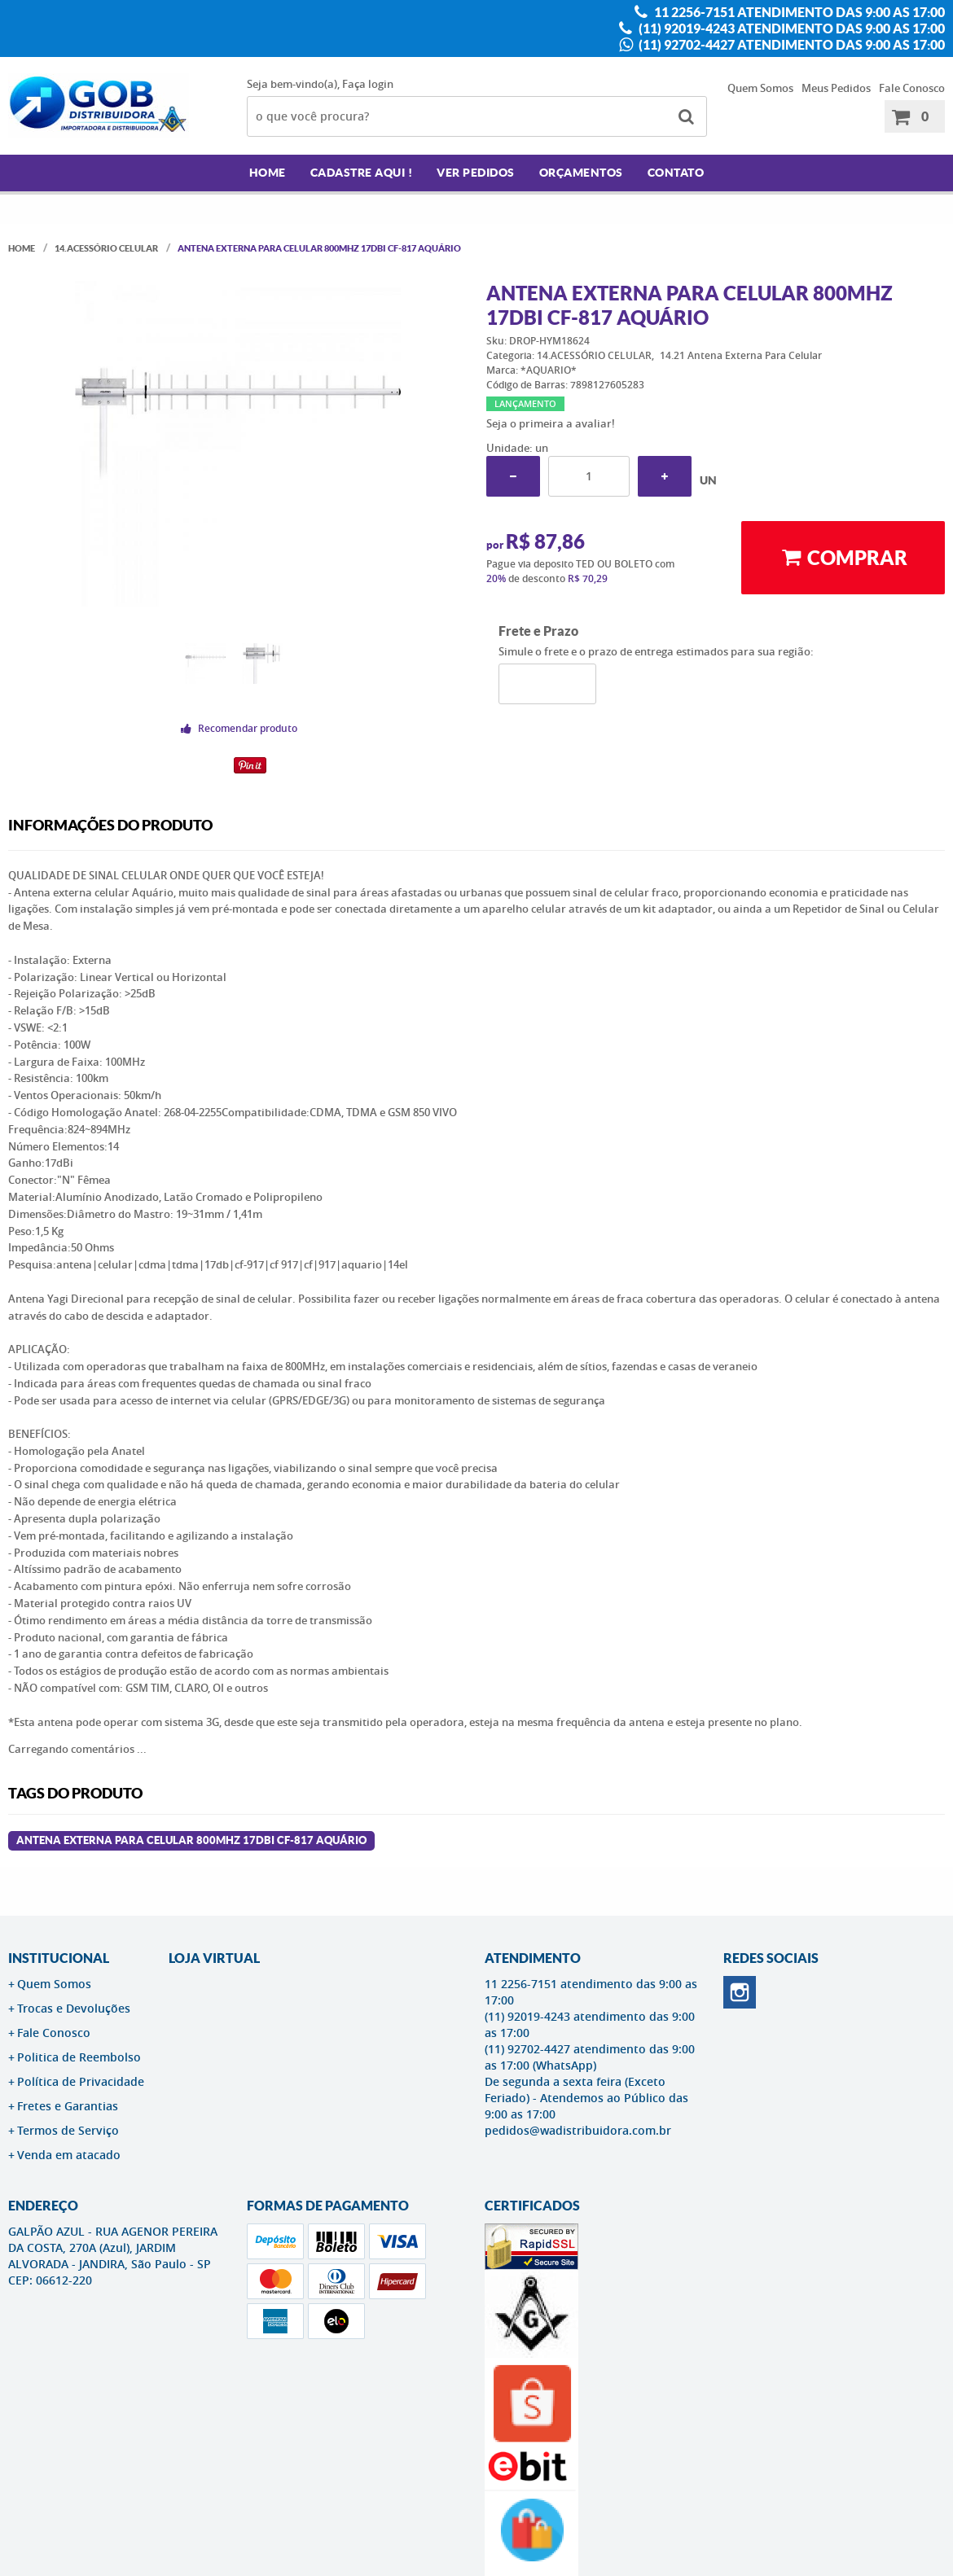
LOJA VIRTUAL (214, 1958)
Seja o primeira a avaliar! (550, 423)
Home (267, 172)
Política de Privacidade (80, 2081)
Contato (676, 172)
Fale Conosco (912, 88)
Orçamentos (581, 172)
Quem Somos (760, 88)
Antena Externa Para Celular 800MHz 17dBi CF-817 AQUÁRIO (191, 1840)
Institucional (58, 1958)
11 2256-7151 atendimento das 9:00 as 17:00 (798, 12)
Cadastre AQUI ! (361, 172)
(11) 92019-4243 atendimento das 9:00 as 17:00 (790, 28)
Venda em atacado (69, 2154)
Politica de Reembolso (79, 2057)
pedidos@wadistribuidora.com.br (578, 2130)
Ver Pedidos (476, 172)
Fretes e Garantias (67, 2106)
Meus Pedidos (836, 88)
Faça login (367, 84)
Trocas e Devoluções (73, 2008)
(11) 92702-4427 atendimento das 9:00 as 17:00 (790, 44)
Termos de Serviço (68, 2130)
